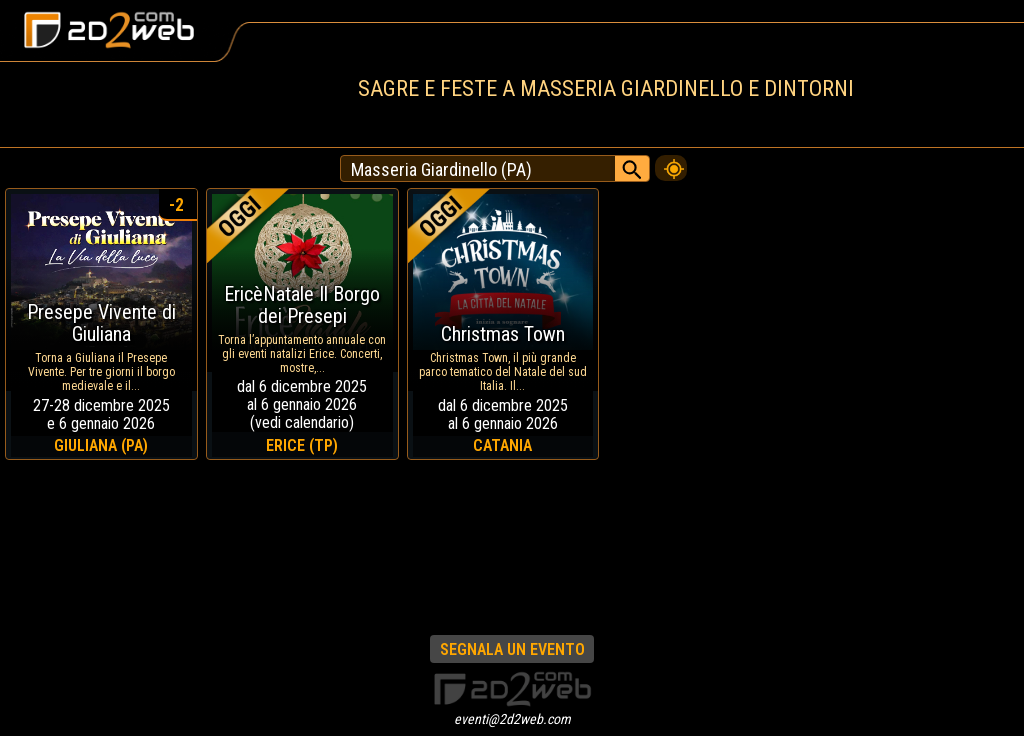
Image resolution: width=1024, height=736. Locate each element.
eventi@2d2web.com (512, 719)
